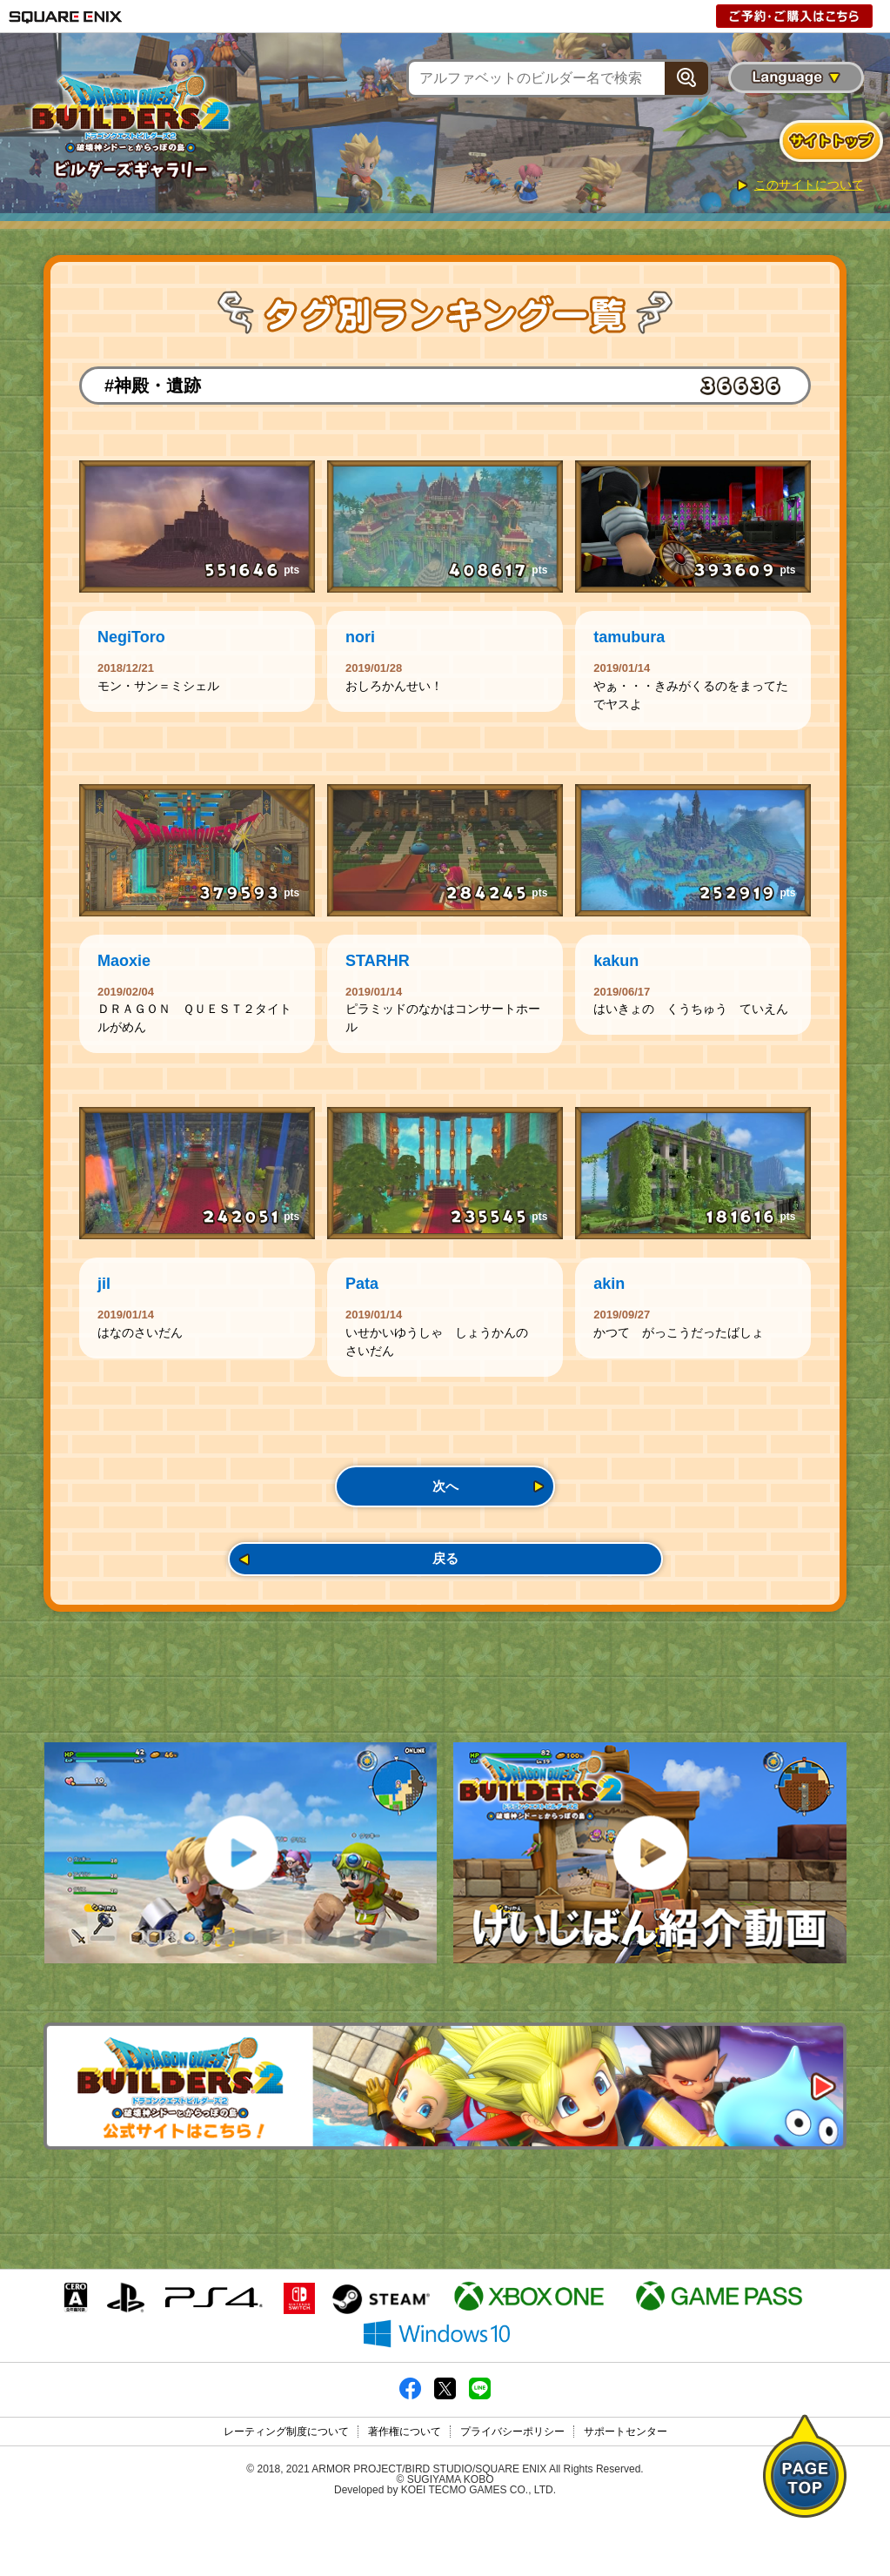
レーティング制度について (286, 2495)
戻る (445, 1594)
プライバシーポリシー (512, 2495)
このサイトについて (809, 184)
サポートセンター (625, 2495)
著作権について (404, 2495)
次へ (445, 1513)
